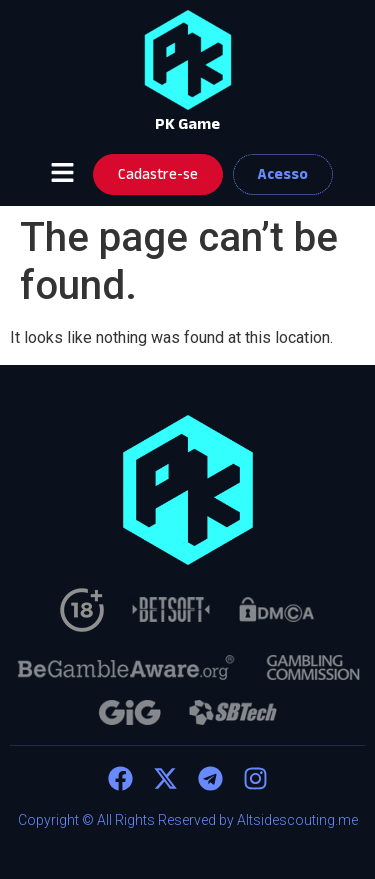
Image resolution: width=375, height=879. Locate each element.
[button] (63, 174)
